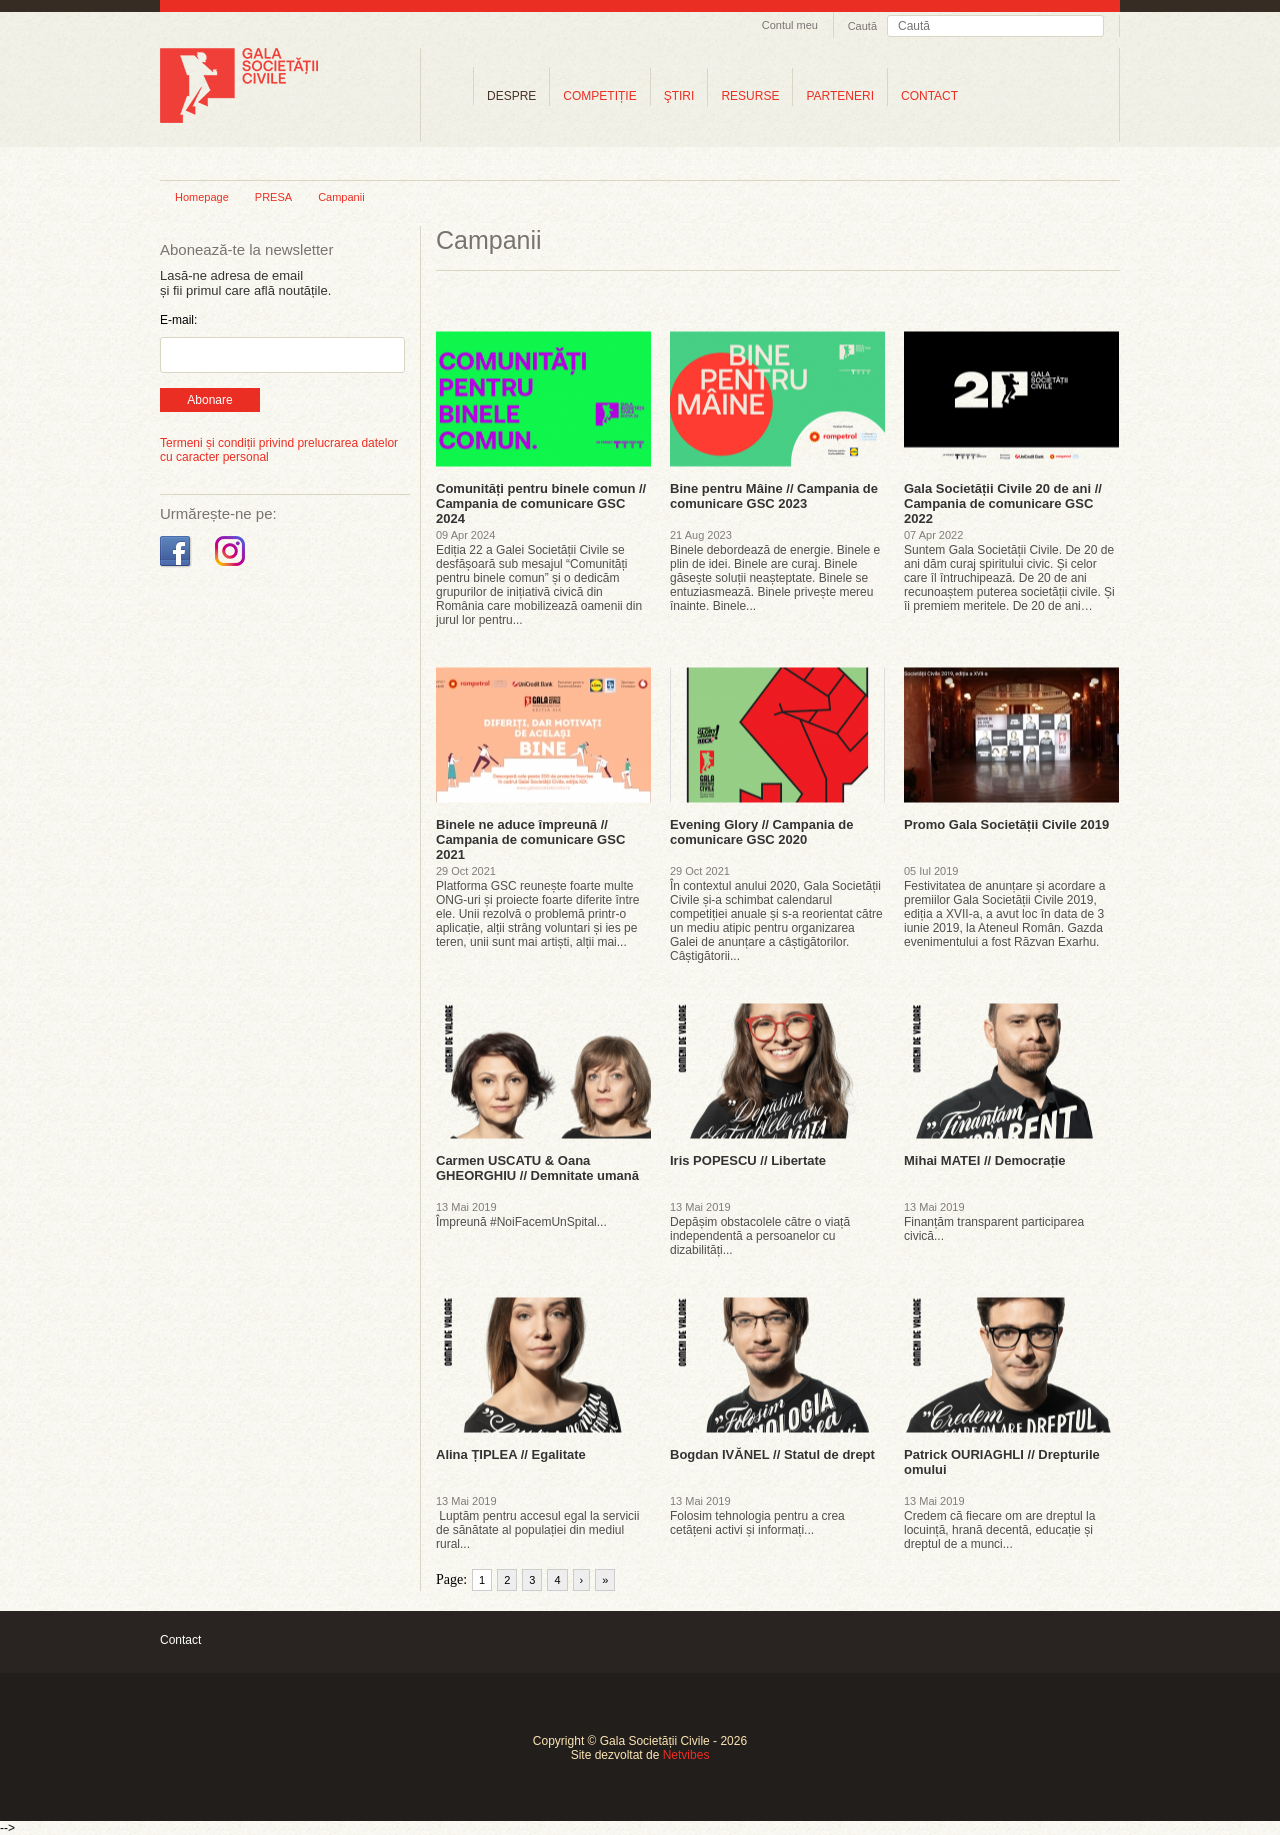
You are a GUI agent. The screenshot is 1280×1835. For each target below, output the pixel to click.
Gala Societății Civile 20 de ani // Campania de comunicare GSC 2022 (1003, 503)
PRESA (273, 197)
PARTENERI (840, 96)
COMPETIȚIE (599, 96)
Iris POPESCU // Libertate (748, 1160)
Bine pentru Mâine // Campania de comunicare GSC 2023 (774, 496)
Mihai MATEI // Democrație (985, 1160)
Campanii (341, 197)
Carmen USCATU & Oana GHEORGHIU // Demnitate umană (537, 1168)
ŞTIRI (679, 96)
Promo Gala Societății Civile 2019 (1006, 824)
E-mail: (178, 320)
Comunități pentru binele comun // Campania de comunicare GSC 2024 (541, 503)
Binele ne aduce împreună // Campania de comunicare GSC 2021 (530, 839)
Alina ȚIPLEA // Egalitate (511, 1454)
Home (447, 95)
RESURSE (750, 96)
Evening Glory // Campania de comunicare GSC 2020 (762, 832)
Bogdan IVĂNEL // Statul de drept (772, 1454)
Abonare (209, 400)
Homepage (202, 197)
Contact (180, 1640)
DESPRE (511, 96)
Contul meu (790, 25)
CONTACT (929, 96)
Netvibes (686, 1755)
